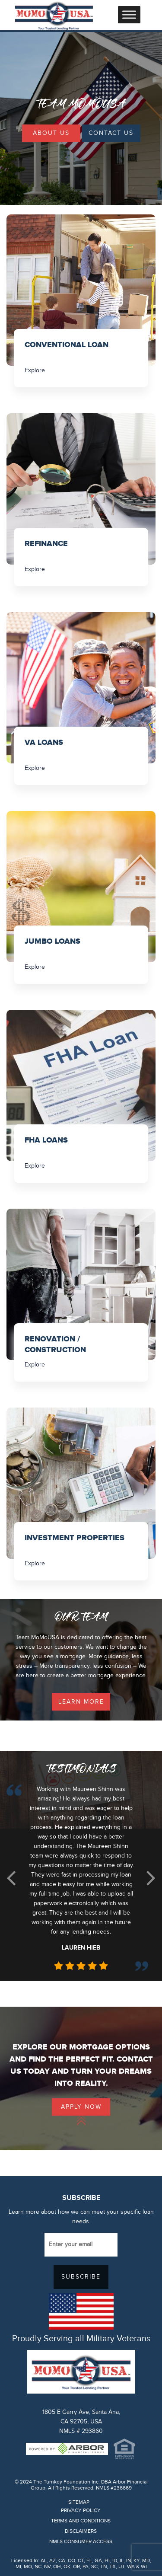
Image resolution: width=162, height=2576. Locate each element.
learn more (81, 1701)
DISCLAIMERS (81, 2531)
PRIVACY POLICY (81, 2510)
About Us (51, 133)
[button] (11, 1877)
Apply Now (81, 2107)
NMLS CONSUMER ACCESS (80, 2541)
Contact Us (111, 133)
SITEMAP (78, 2502)
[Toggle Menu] (129, 14)
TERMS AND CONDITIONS (81, 2521)
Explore (35, 370)
